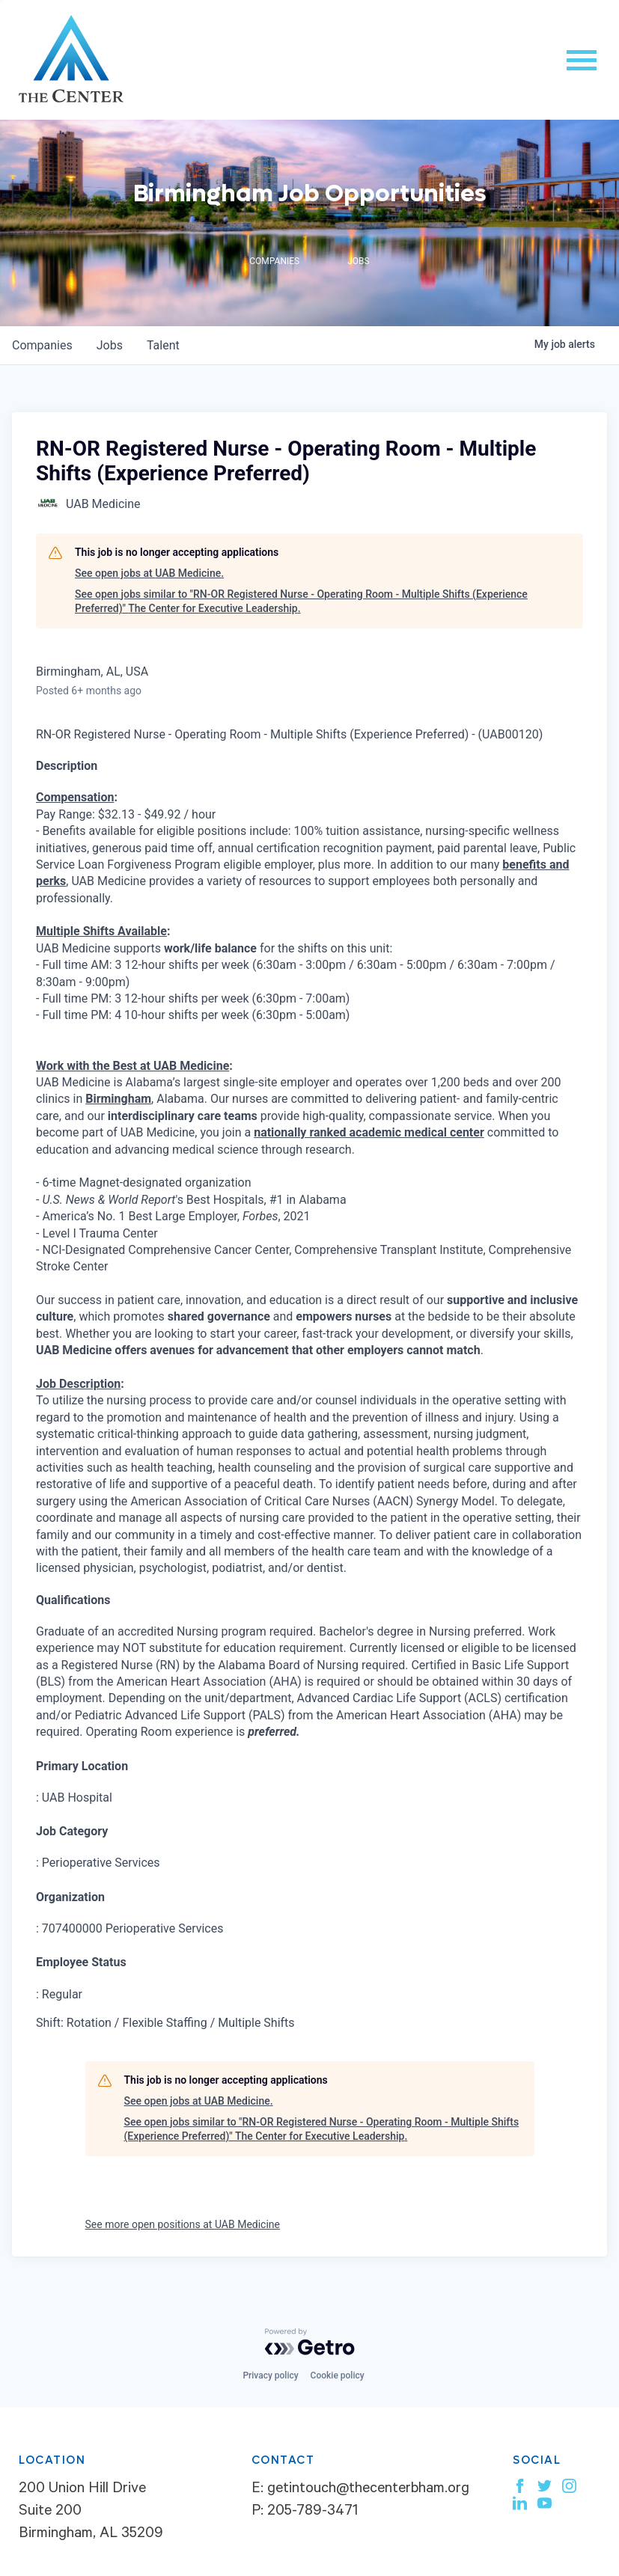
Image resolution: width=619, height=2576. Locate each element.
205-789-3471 (312, 2512)
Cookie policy (338, 2375)
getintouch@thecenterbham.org (368, 2490)
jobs (110, 345)
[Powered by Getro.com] (310, 2341)
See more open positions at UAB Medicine (183, 2224)
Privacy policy (270, 2375)
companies (42, 345)
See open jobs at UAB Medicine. (149, 573)
